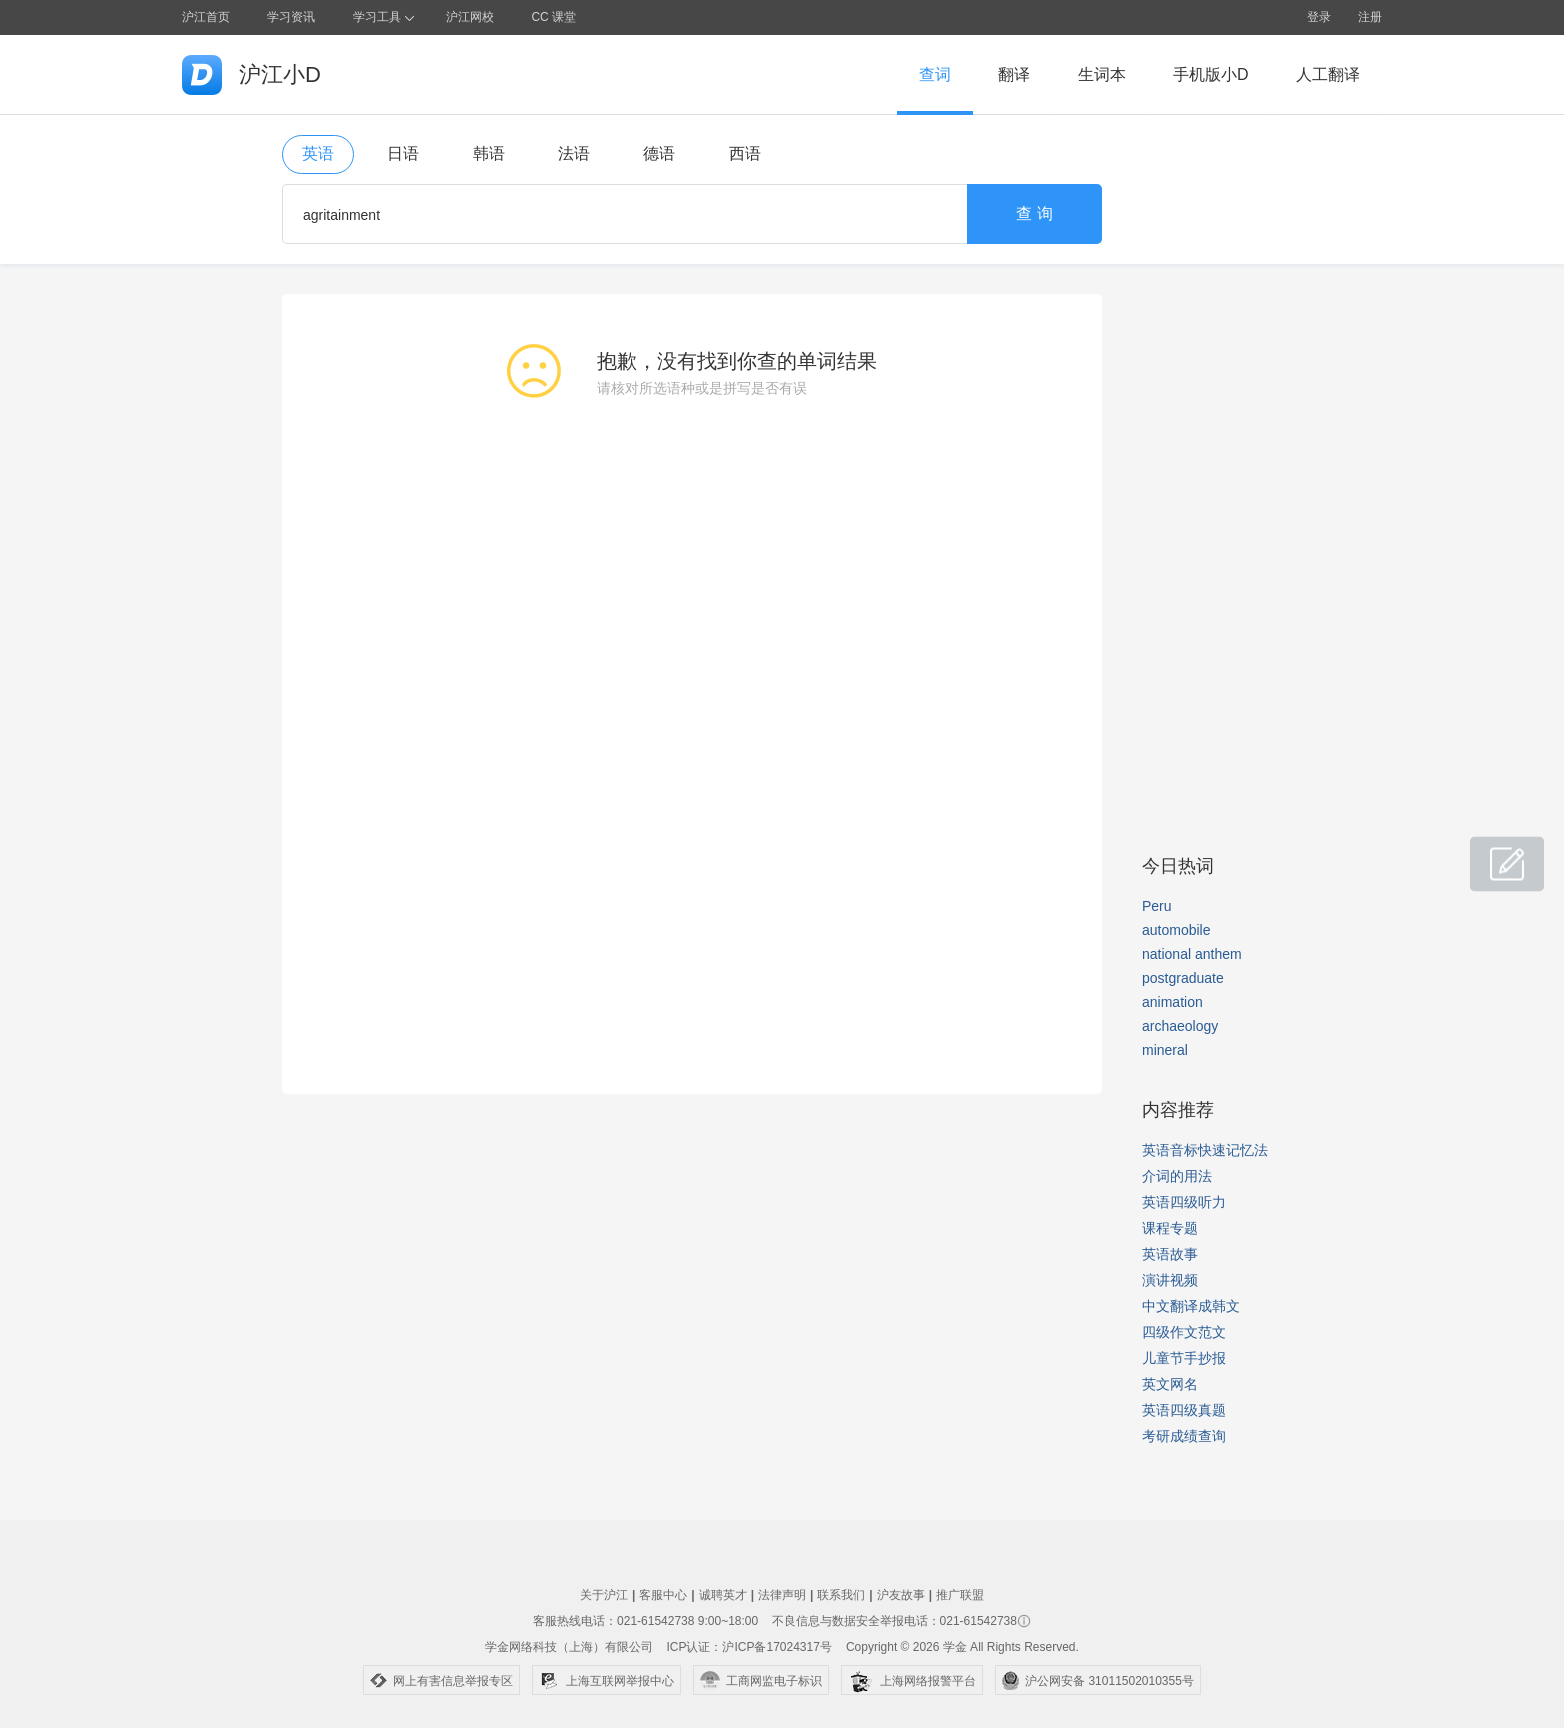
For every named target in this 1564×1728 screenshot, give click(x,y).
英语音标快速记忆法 (1205, 1150)
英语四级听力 (1184, 1202)
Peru (1157, 906)
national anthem (1192, 954)
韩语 (489, 153)
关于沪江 (604, 1595)
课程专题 (1170, 1228)
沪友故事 (901, 1595)
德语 (659, 153)
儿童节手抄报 (1184, 1358)
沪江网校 (470, 17)
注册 (1370, 17)
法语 (574, 153)
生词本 (1102, 74)
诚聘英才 (723, 1595)
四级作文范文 (1184, 1332)
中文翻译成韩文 (1191, 1306)
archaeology (1180, 1026)
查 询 (1034, 213)
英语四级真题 (1184, 1410)
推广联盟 (960, 1595)
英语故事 (1170, 1254)
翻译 (1014, 74)
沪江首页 (206, 17)
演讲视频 (1170, 1280)
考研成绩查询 (1184, 1436)
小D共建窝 (1488, 853)
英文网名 (1170, 1384)
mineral (1165, 1050)
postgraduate (1183, 978)
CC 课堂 (553, 17)
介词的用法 (1177, 1176)
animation (1172, 1002)
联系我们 (841, 1595)
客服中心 (663, 1595)
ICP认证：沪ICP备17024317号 (748, 1647)
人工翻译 (1328, 74)
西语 (745, 153)
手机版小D (1211, 74)
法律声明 (782, 1595)
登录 (1319, 17)
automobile (1176, 930)
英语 (318, 153)
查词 (935, 74)
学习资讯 (291, 17)
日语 (403, 153)
